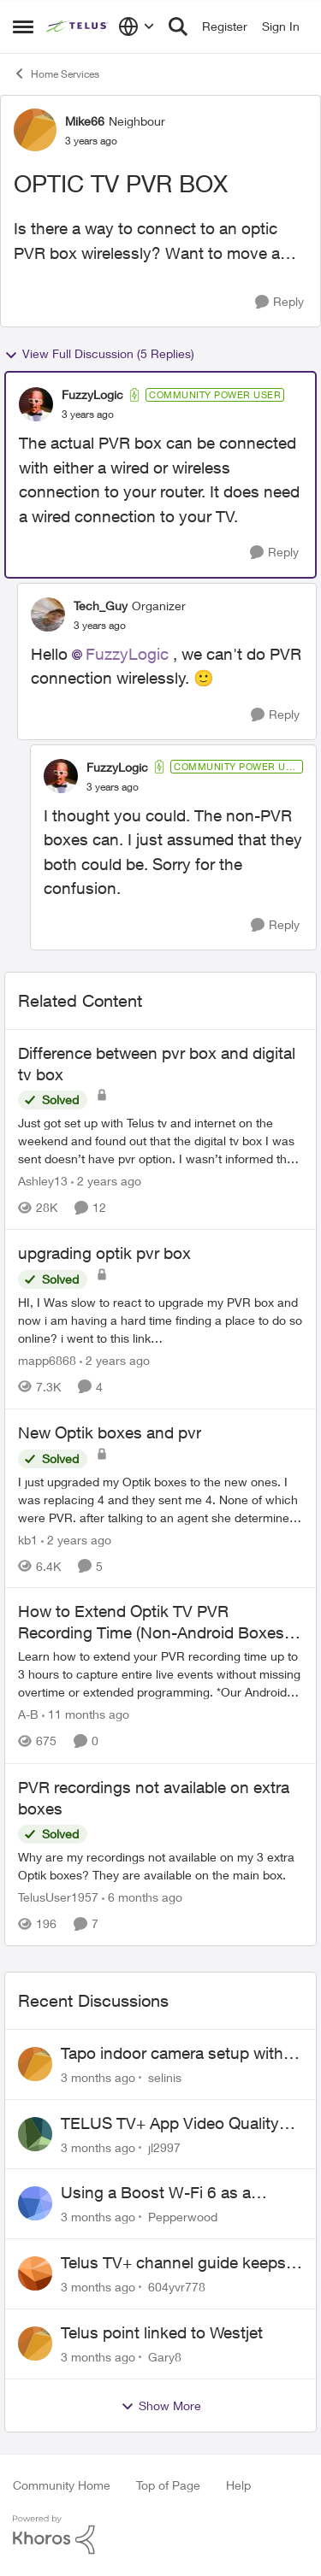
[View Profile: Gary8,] (35, 2343)
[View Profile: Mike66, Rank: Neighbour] (35, 130)
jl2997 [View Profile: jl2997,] (164, 2146)
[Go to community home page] (78, 26)
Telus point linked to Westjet (162, 2332)
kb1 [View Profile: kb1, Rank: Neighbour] (28, 1539)
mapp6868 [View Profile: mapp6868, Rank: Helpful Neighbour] (47, 1360)
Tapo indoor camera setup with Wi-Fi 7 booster (172, 2054)
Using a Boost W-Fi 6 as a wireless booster (156, 2193)
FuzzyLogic (127, 653)
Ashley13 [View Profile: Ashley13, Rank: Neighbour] (43, 1180)
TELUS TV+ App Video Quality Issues (170, 2124)
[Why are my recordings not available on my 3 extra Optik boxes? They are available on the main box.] (160, 1866)
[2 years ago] (106, 1181)
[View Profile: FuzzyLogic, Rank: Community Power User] (36, 404)
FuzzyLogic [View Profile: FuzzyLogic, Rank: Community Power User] (92, 394)
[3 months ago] (98, 2077)
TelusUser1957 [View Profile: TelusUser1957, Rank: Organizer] (58, 1897)
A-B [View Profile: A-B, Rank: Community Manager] (28, 1715)
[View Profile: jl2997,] (35, 2134)
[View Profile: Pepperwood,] (35, 2203)
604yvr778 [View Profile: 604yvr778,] (176, 2286)
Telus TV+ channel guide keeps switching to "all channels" (173, 2263)
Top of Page (168, 2485)
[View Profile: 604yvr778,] (35, 2273)
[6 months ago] (142, 1897)
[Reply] (279, 302)
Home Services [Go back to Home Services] (56, 73)
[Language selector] (136, 26)
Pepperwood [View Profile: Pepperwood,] (182, 2216)
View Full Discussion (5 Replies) (99, 354)
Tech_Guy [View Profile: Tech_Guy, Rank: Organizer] (101, 605)
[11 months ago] (85, 1715)
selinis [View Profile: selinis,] (164, 2077)
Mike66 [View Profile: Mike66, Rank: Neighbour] (84, 121)
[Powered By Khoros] (160, 2535)
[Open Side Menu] (23, 26)
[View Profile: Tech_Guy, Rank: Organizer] (48, 614)
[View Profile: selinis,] (35, 2064)
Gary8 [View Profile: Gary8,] (164, 2357)
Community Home (61, 2485)
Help (238, 2485)
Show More (161, 2406)
